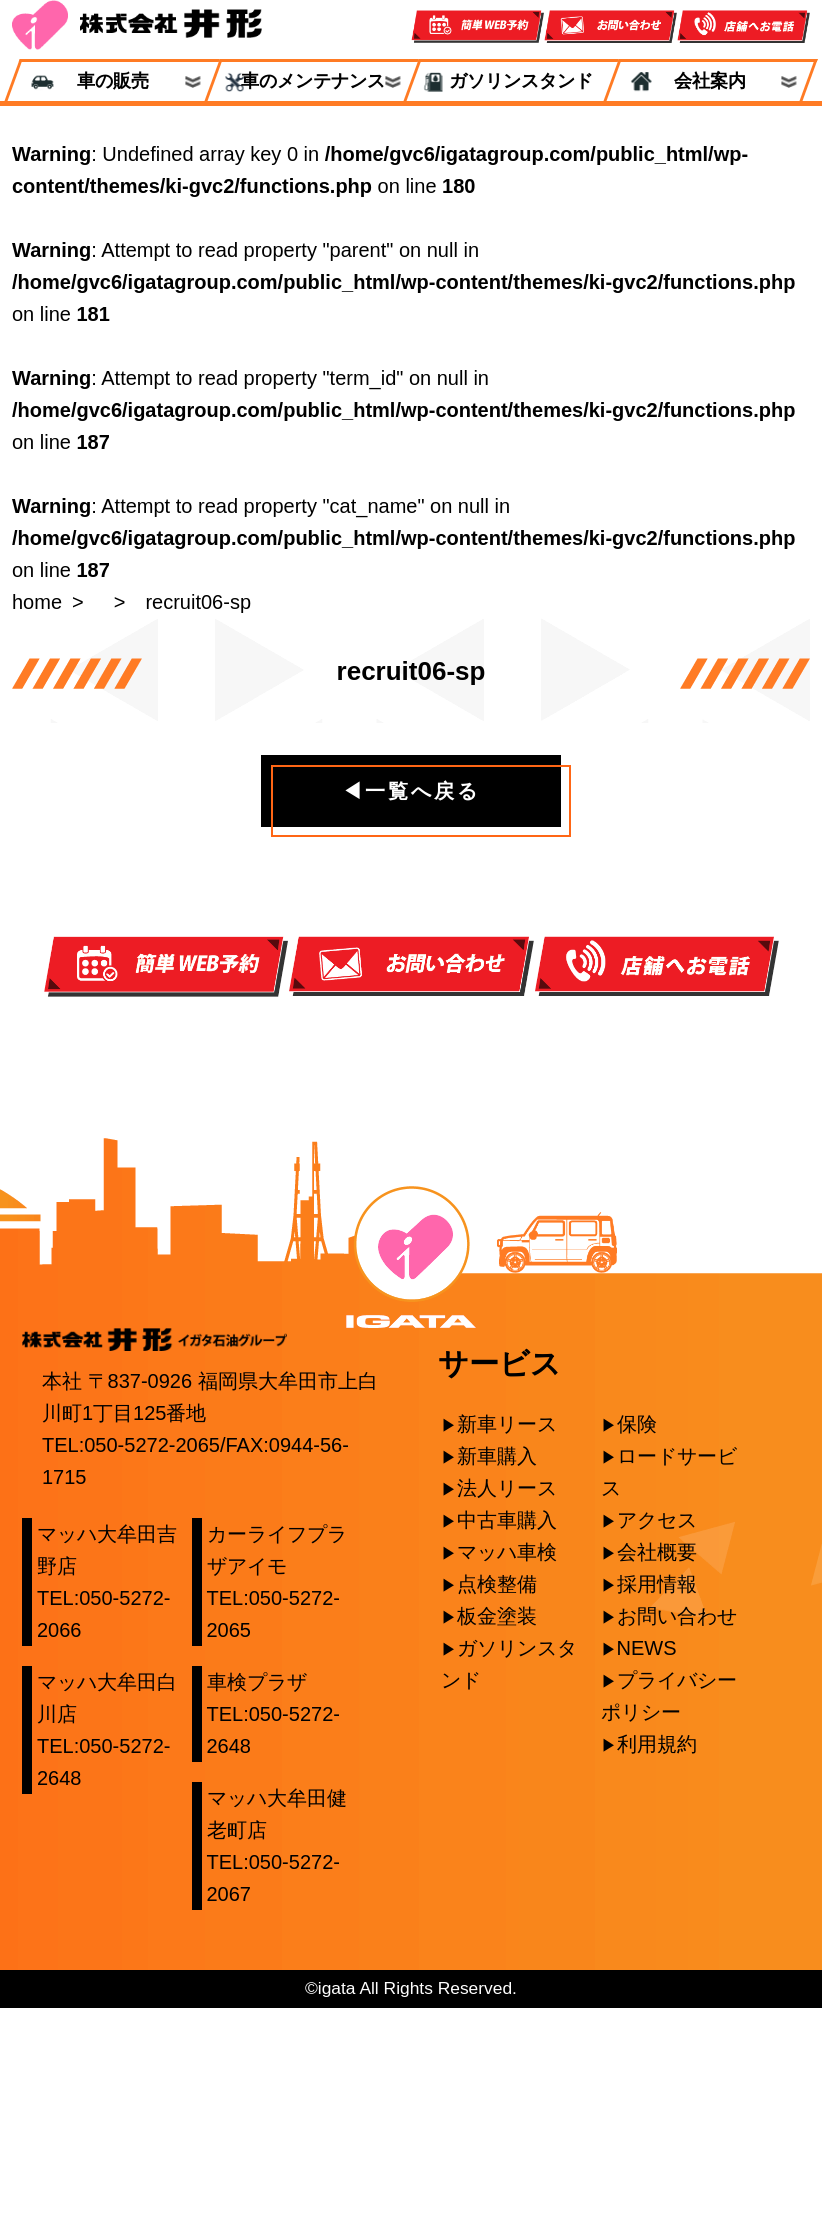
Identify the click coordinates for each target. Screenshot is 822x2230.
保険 (637, 1646)
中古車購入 (507, 1742)
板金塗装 (497, 1838)
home (37, 602)
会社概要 (657, 1774)
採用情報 (657, 1806)
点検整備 (497, 1806)
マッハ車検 (507, 1774)
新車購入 (497, 1678)
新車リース (507, 1646)
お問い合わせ (677, 1838)
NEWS (647, 1870)
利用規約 (657, 1966)
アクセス (657, 1742)
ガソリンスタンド (512, 81)
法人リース (507, 1710)
